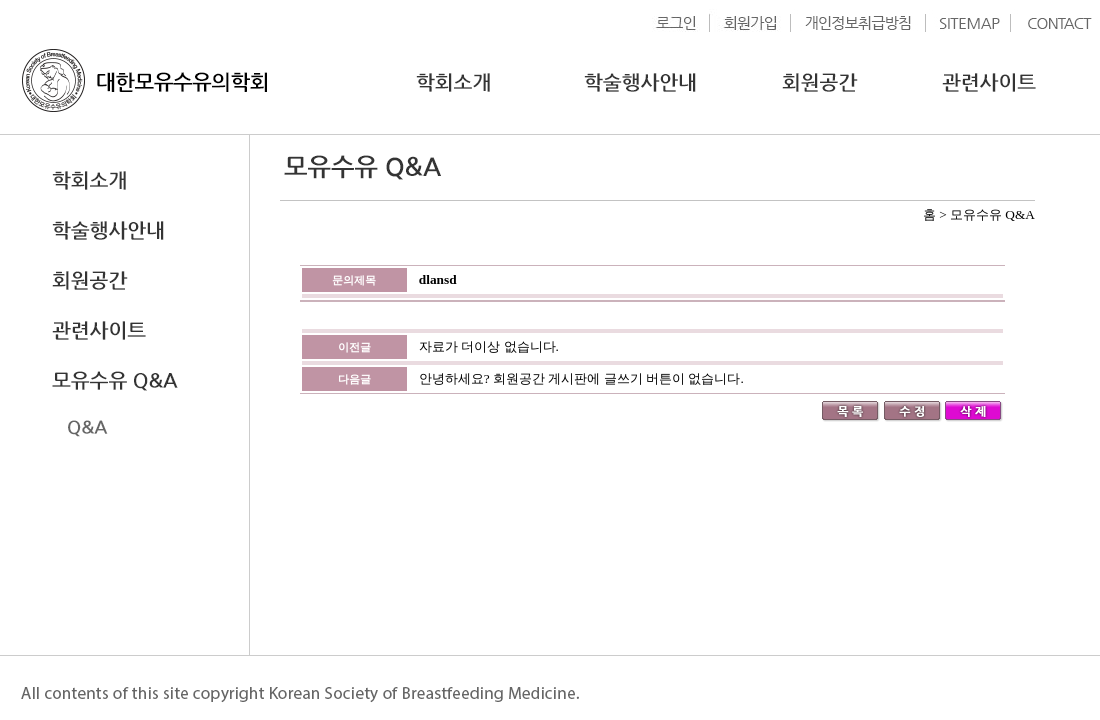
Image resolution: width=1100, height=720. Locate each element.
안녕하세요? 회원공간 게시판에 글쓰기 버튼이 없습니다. (581, 378)
